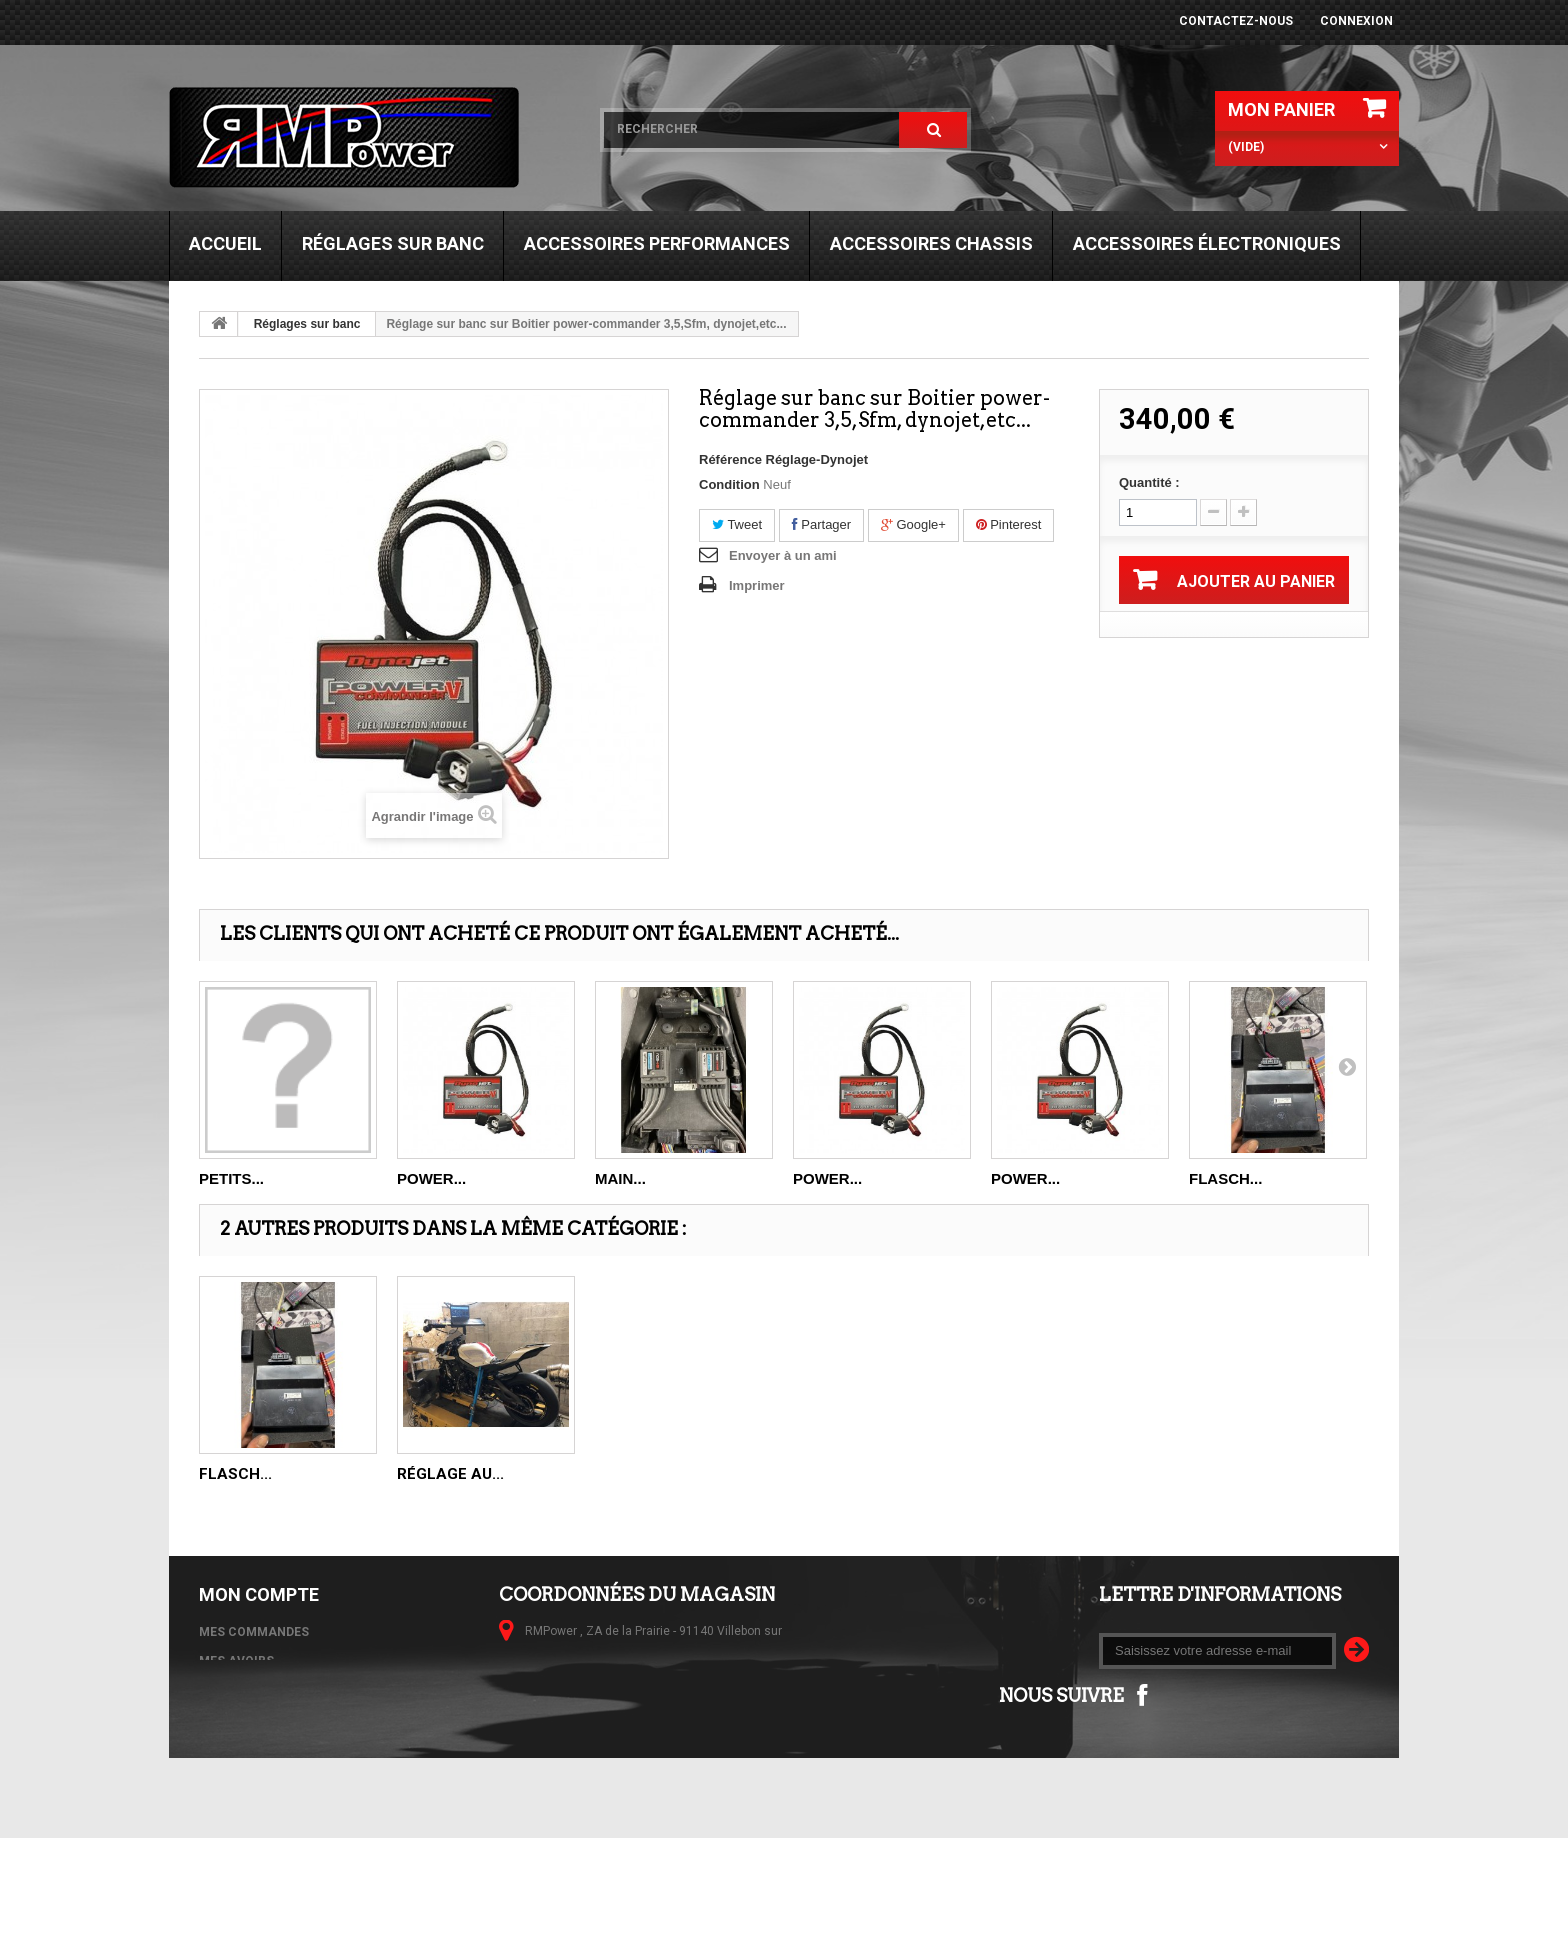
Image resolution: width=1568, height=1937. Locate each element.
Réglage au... (450, 1474)
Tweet (737, 524)
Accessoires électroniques (1207, 243)
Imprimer (757, 585)
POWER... (431, 1178)
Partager (821, 524)
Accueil (225, 243)
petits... (231, 1178)
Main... (620, 1178)
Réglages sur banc (393, 243)
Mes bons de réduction (276, 1748)
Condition (729, 484)
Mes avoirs (236, 1661)
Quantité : (1149, 482)
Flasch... (1225, 1178)
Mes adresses (245, 1690)
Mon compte (259, 1594)
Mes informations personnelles (309, 1719)
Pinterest (1009, 524)
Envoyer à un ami (783, 555)
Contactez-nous (1236, 21)
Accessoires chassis (931, 243)
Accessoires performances (657, 243)
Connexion (1356, 21)
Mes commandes (254, 1632)
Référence (730, 459)
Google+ (913, 524)
